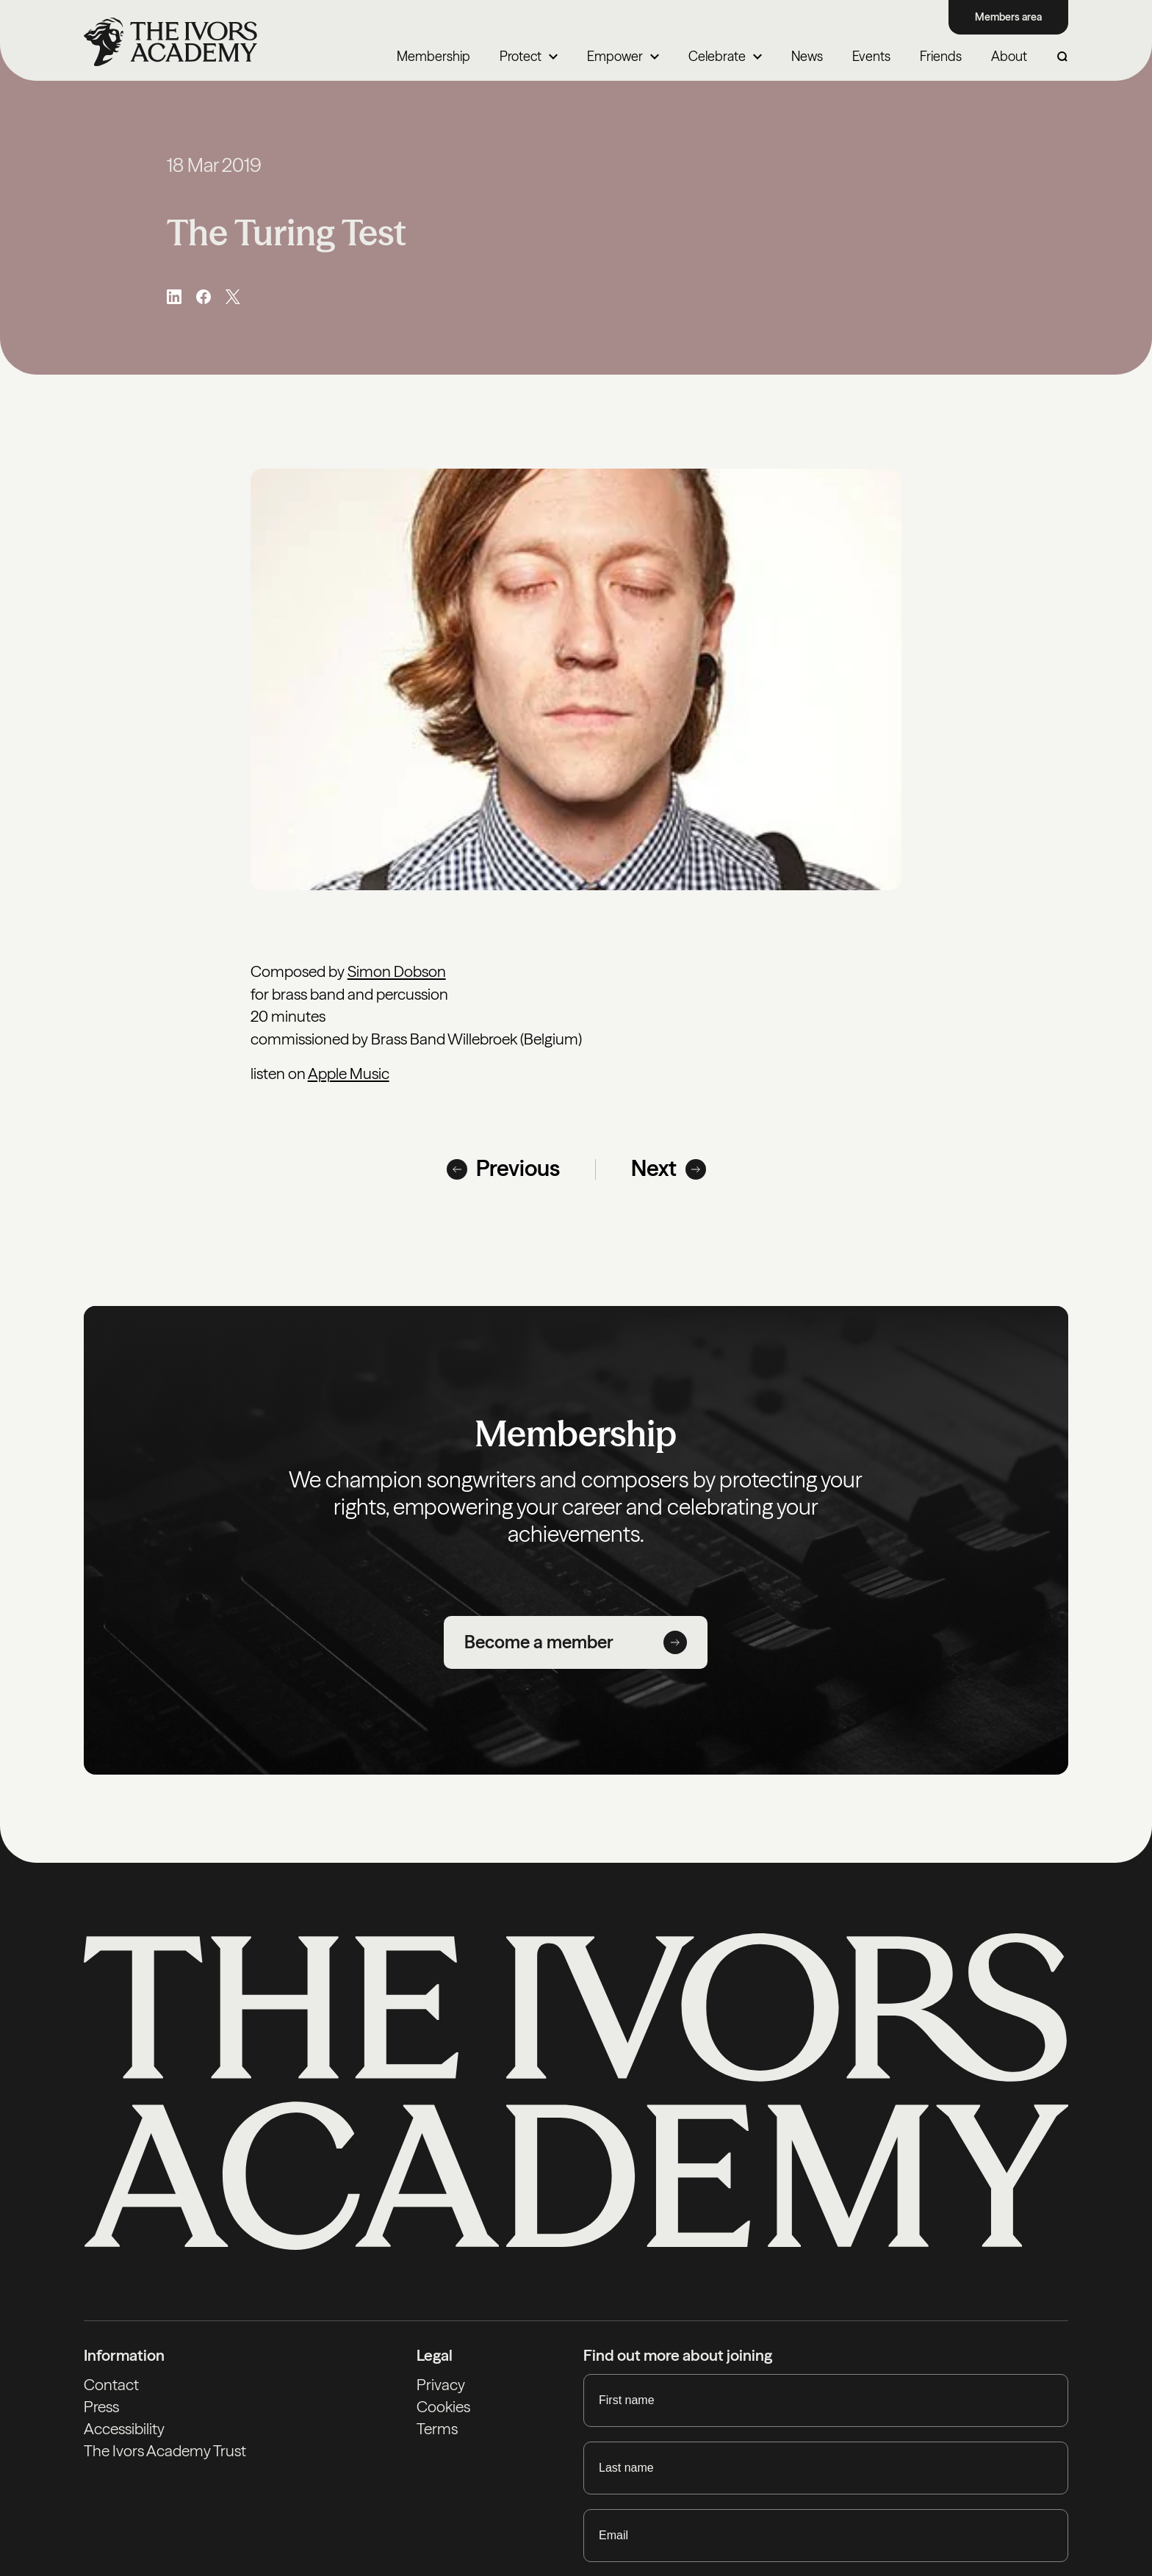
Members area (1008, 17)
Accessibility (124, 2429)
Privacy (441, 2384)
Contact (111, 2384)
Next (668, 1168)
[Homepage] (170, 42)
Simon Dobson (397, 971)
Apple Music (348, 1073)
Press (101, 2407)
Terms (437, 2429)
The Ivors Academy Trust (165, 2451)
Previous (503, 1168)
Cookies (443, 2407)
